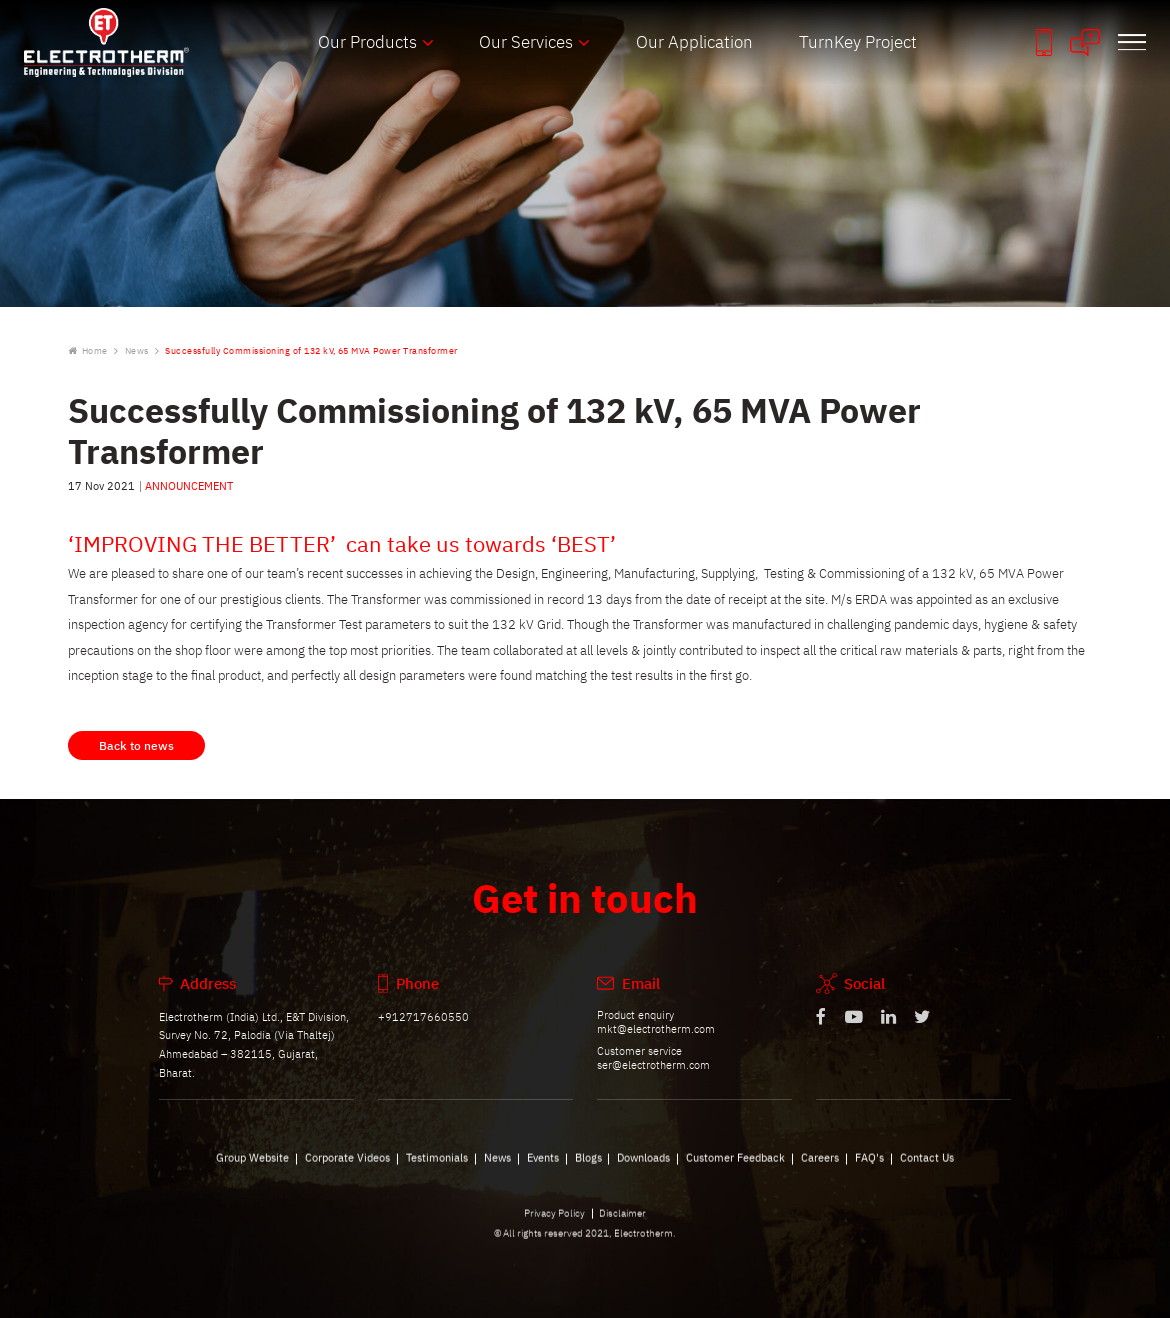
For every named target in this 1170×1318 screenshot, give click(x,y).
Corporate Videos (347, 1167)
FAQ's (869, 1167)
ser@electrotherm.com (653, 1075)
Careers (820, 1167)
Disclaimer (622, 1222)
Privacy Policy (554, 1222)
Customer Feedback (735, 1167)
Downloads (643, 1167)
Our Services (526, 42)
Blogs (588, 1167)
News (137, 351)
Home (88, 351)
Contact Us (927, 1167)
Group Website (252, 1167)
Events (543, 1167)
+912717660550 (423, 1027)
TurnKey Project (858, 42)
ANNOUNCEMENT (189, 486)
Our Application (694, 42)
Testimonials (437, 1167)
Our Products (367, 42)
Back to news (136, 755)
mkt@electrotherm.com (656, 1039)
